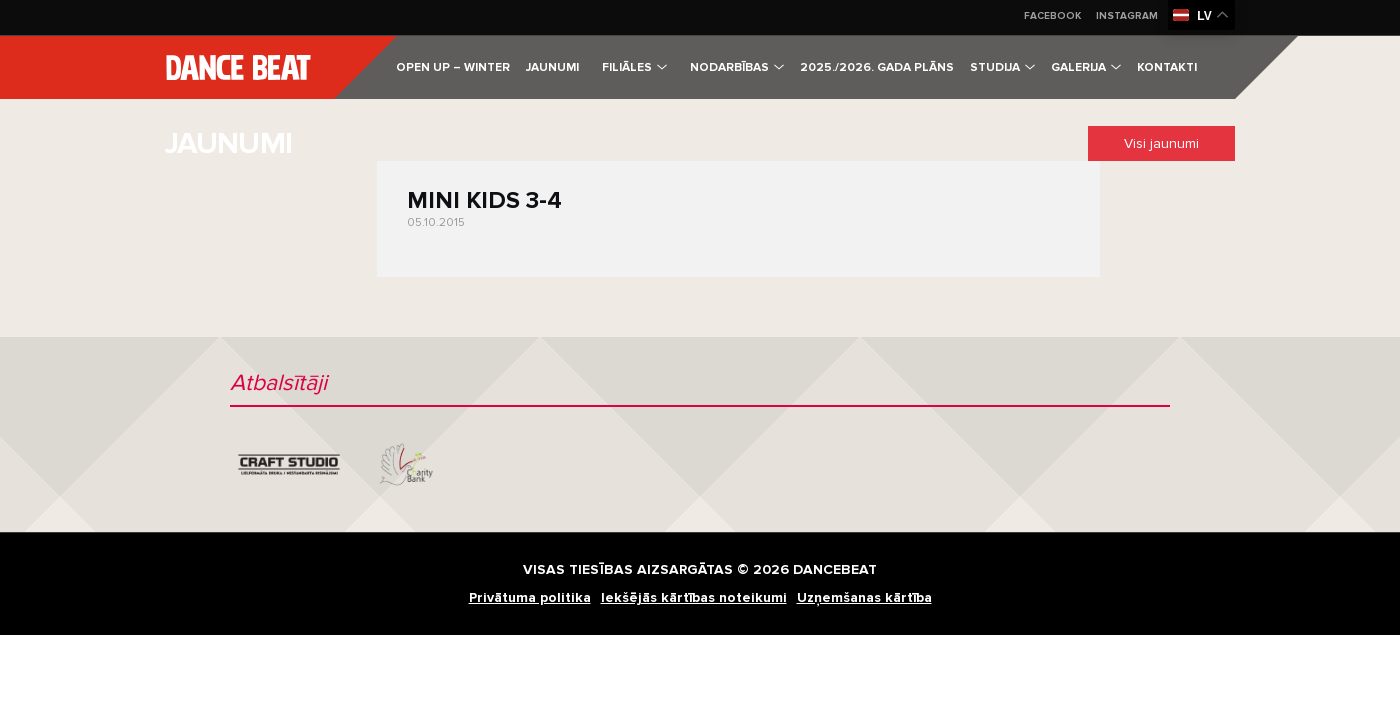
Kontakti (1167, 67)
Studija (1002, 67)
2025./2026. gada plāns (877, 67)
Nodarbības (737, 67)
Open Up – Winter (453, 67)
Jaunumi (552, 67)
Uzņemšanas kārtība (864, 597)
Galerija (1086, 67)
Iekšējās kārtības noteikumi (694, 597)
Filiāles (634, 67)
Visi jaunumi (1161, 143)
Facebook (1052, 16)
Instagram (1127, 16)
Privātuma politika (530, 597)
